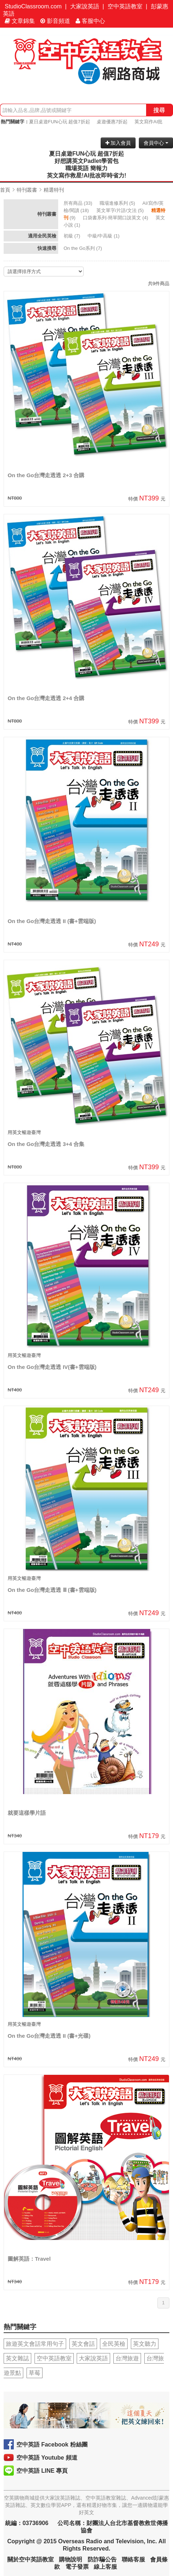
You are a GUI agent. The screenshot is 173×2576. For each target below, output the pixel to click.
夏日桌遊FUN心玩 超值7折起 (59, 121)
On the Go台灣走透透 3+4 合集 (46, 1144)
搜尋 (159, 110)
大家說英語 (84, 6)
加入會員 (118, 143)
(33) (78, 203)
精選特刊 (54, 190)
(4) (116, 217)
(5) (118, 203)
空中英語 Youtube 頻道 (46, 2458)
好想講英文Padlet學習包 (86, 161)
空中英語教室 (125, 6)
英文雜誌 (17, 2358)
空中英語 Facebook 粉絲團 (52, 2444)
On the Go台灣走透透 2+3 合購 (46, 475)
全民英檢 (113, 2344)
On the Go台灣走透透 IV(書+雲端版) (52, 1367)
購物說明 (70, 2559)
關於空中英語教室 (30, 2559)
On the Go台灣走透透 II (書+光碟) (49, 2036)
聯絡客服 (133, 2559)
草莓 (34, 2373)
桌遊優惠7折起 (112, 121)
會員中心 (156, 143)
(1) (104, 236)
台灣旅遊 (127, 2358)
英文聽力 (144, 2344)
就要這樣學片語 (27, 1813)
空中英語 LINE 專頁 (42, 2471)
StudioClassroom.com (33, 6)
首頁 (5, 190)
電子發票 (77, 2567)
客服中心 (90, 21)
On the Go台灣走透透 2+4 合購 (46, 698)
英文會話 (83, 2344)
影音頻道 (55, 21)
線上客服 (105, 2567)
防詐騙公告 (102, 2559)
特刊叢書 (27, 190)
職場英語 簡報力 (86, 168)
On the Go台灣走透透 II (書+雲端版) (52, 921)
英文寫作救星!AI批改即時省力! (86, 175)
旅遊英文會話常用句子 (35, 2344)
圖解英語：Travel (29, 2259)
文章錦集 (20, 21)
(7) (72, 236)
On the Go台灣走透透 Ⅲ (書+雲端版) (52, 1590)
